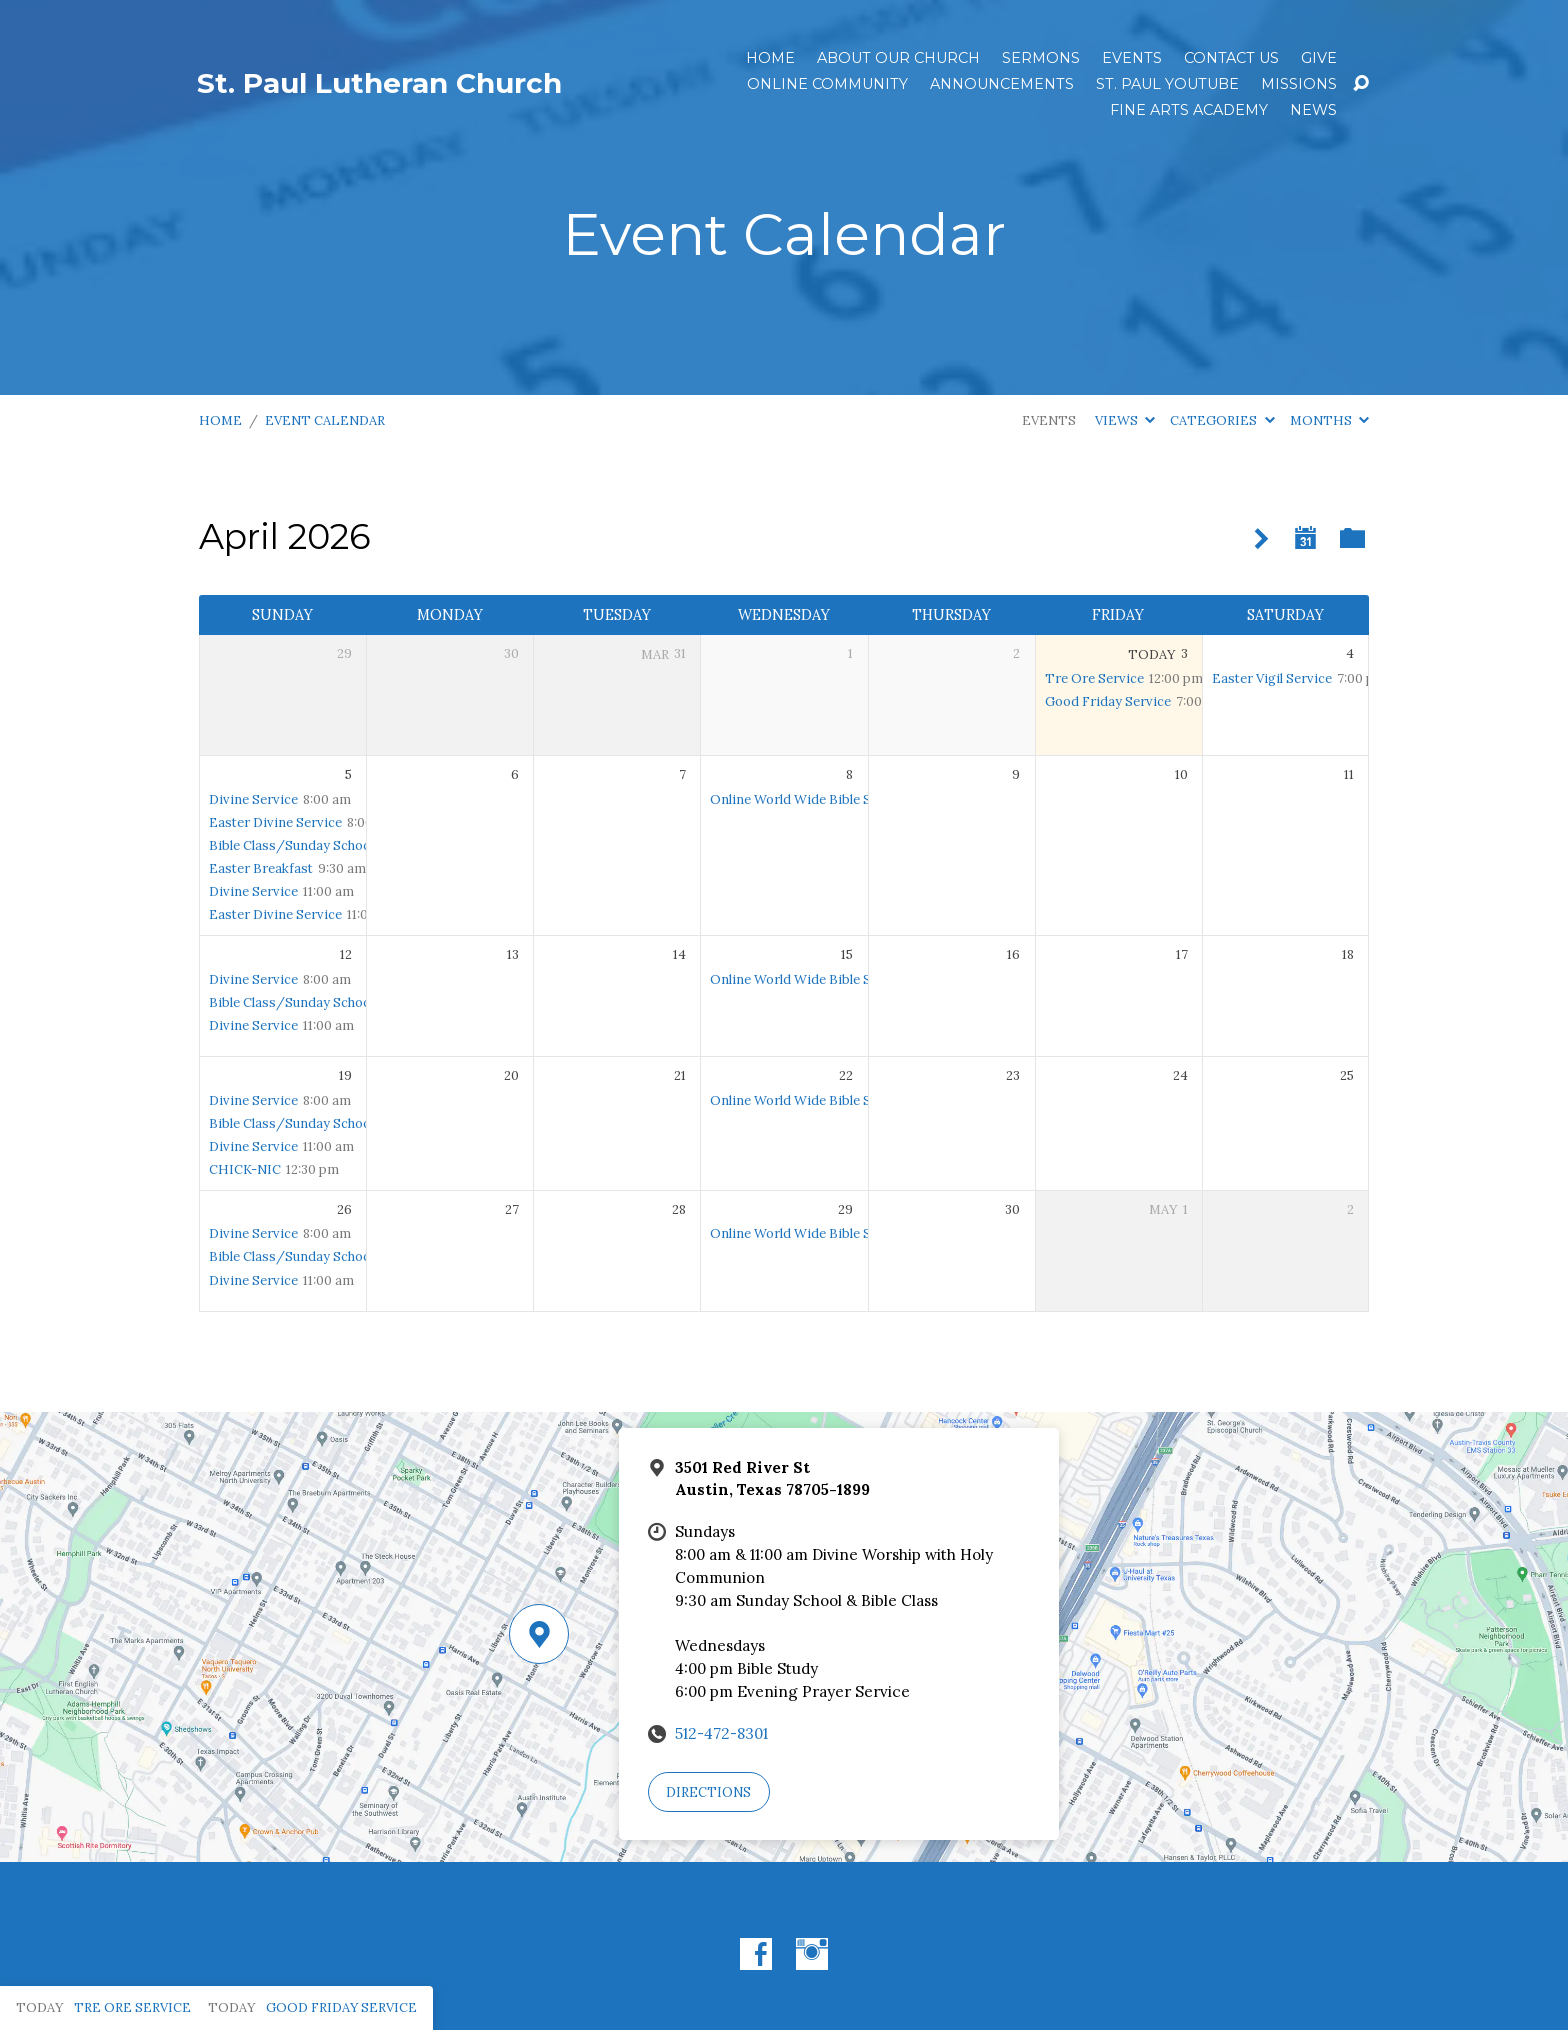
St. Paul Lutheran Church (379, 83)
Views (1125, 420)
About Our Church (898, 58)
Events (1132, 58)
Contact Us (1231, 58)
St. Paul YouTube (1167, 84)
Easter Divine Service (275, 822)
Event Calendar (325, 420)
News (1313, 110)
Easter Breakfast (261, 868)
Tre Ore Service (1094, 678)
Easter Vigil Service (1272, 678)
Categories (1222, 420)
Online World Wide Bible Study (804, 799)
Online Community (827, 84)
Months (1329, 420)
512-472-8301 (721, 1733)
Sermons (1041, 58)
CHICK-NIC (245, 1169)
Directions (708, 1792)
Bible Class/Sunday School (291, 845)
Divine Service (253, 799)
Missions (1299, 84)
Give (1319, 58)
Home (770, 58)
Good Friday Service (1108, 701)
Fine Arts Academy (1189, 110)
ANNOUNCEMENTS (1002, 84)
